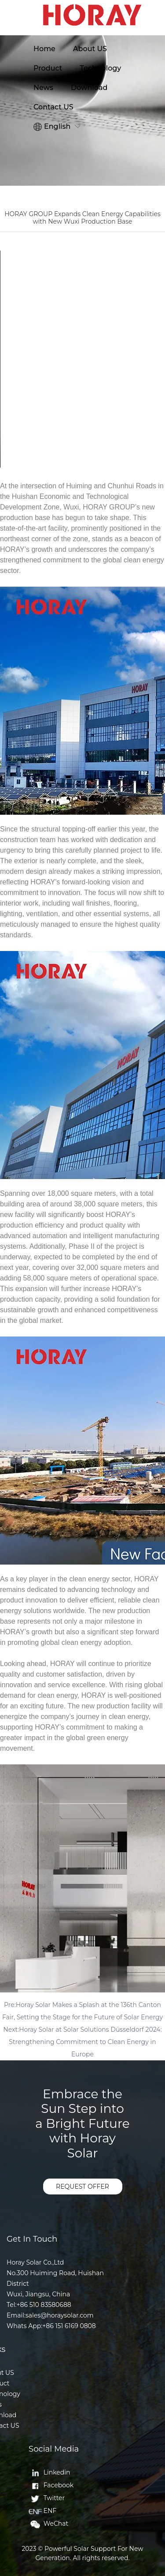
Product (47, 68)
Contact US (53, 107)
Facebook (51, 2485)
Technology (100, 68)
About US (90, 49)
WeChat (48, 2523)
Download (89, 87)
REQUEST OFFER (82, 2186)
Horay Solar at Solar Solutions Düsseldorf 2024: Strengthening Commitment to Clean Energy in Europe (85, 2042)
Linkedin (49, 2472)
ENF (42, 2511)
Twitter (47, 2498)
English (52, 126)
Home (44, 49)
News (43, 87)
